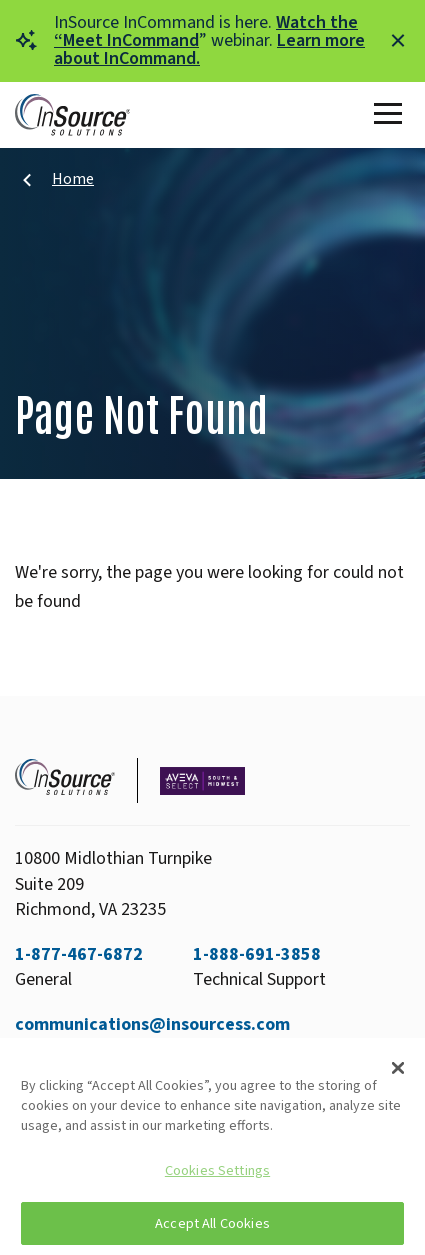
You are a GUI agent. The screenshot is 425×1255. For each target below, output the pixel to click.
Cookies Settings (217, 1170)
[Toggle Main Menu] (392, 115)
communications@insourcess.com (152, 1024)
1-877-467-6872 (79, 954)
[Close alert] (398, 41)
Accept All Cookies (212, 1223)
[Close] (398, 1068)
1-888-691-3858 (257, 954)
